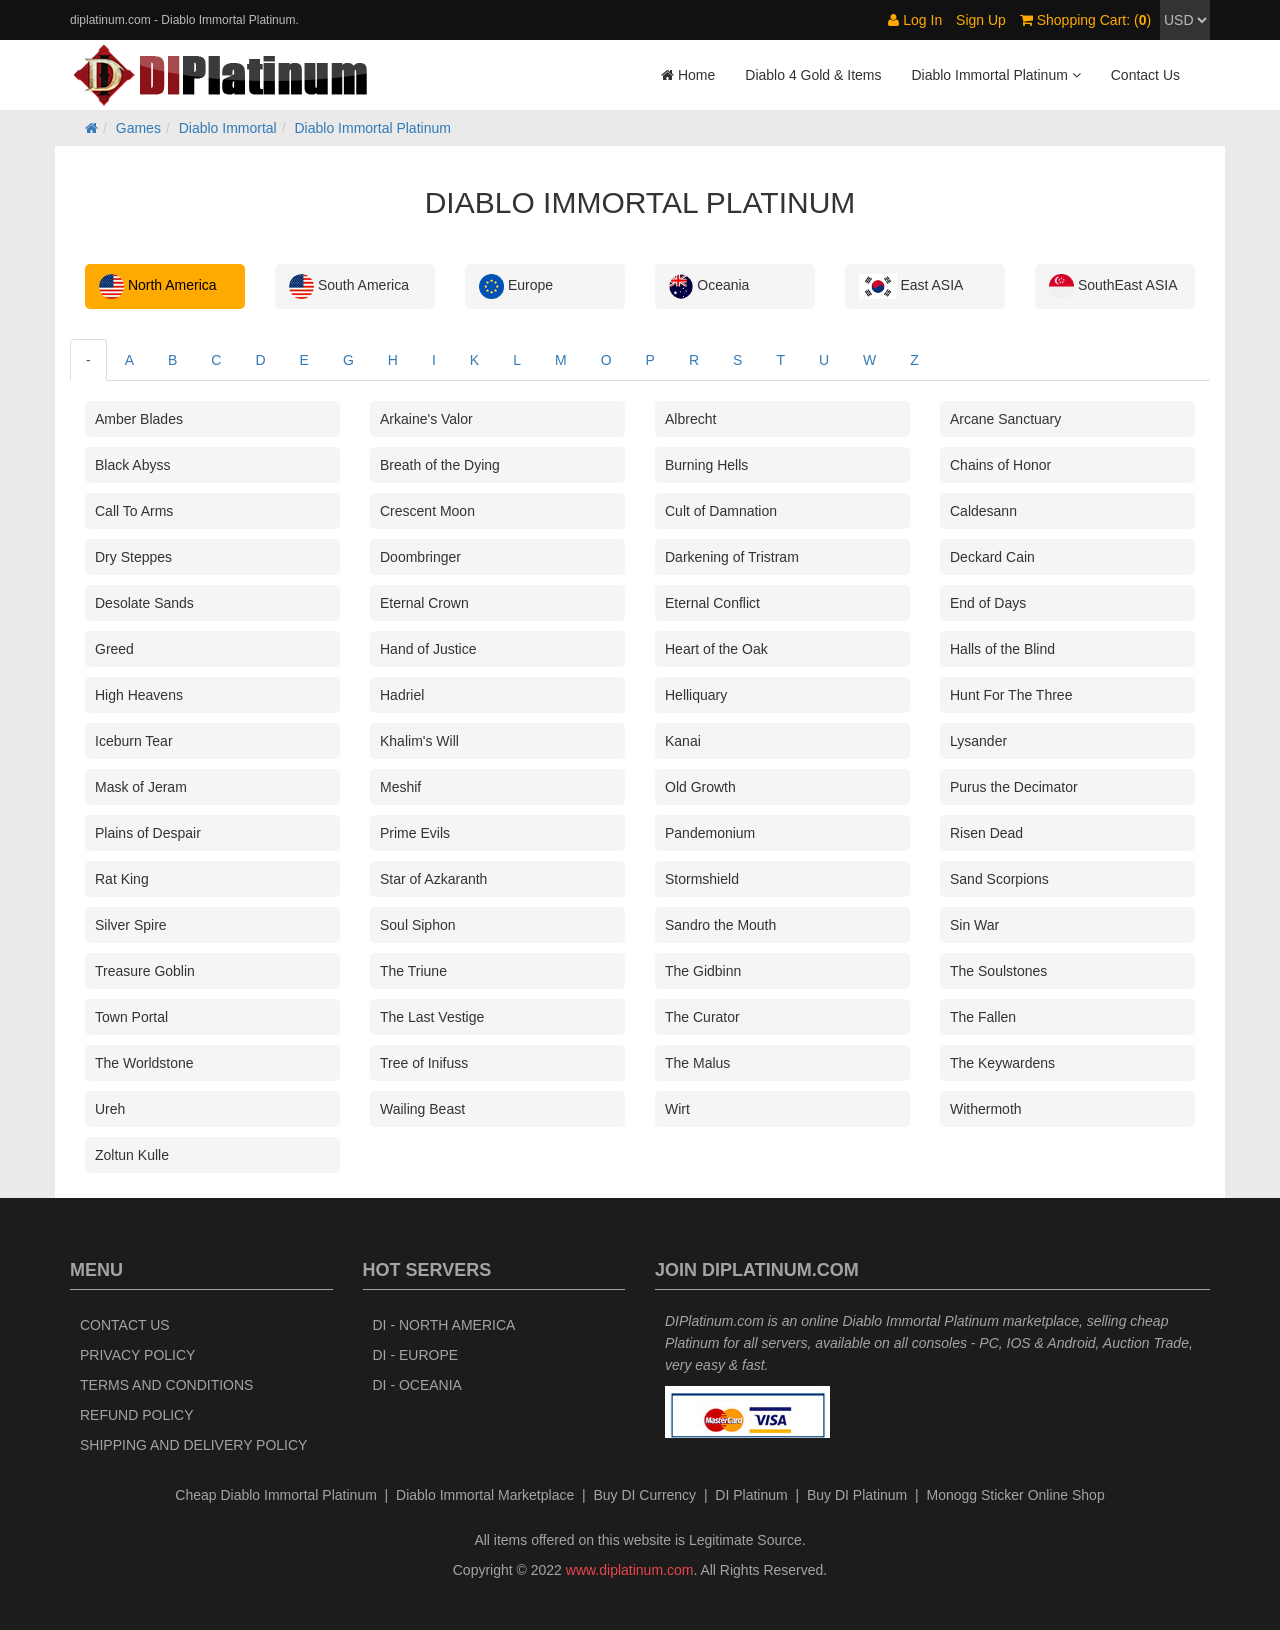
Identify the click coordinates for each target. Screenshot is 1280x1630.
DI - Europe (416, 1355)
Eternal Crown (424, 603)
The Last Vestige (432, 1017)
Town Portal (131, 1017)
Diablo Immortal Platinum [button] (995, 75)
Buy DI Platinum (857, 1495)
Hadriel (402, 695)
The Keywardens (1002, 1063)
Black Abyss (132, 465)
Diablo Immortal (228, 128)
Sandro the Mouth (720, 925)
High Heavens (139, 695)
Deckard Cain (992, 557)
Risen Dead (986, 833)
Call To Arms (134, 511)
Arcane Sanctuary (1005, 419)
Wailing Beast (422, 1109)
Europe (516, 286)
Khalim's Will (419, 741)
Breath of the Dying (440, 465)
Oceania (709, 286)
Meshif (400, 787)
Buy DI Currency (644, 1495)
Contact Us (1145, 75)
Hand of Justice (428, 649)
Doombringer (420, 557)
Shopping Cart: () (1085, 20)
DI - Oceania (417, 1385)
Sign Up (981, 20)
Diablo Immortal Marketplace (485, 1495)
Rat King (122, 879)
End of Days (988, 603)
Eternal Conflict (712, 603)
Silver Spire (131, 925)
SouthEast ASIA (1113, 286)
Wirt (677, 1109)
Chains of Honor (1000, 465)
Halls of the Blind (1002, 649)
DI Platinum (751, 1495)
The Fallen (983, 1017)
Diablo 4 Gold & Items (813, 75)
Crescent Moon (427, 511)
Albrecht (690, 419)
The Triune (413, 971)
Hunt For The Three (1011, 695)
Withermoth (986, 1109)
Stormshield (702, 879)
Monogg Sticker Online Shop (1015, 1495)
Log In (915, 20)
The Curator (702, 1017)
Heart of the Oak (716, 649)
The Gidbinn (703, 971)
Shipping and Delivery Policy (193, 1445)
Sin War (974, 925)
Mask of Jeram (141, 787)
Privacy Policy (137, 1355)
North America (158, 286)
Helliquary (696, 695)
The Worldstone (144, 1063)
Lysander (978, 741)
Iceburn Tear (134, 741)
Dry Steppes (133, 557)
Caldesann (983, 511)
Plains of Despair (148, 833)
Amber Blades (139, 419)
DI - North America (444, 1325)
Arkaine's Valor (426, 419)
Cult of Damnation (721, 511)
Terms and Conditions (166, 1385)
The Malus (697, 1063)
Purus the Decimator (1014, 787)
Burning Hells (706, 465)
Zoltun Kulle (132, 1155)
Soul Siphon (418, 925)
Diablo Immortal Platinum (373, 128)
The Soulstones (998, 971)
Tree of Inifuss (424, 1063)
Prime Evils (415, 833)
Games (138, 128)
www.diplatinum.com (630, 1570)
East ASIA (911, 286)
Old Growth (700, 787)
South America (349, 286)
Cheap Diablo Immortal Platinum (276, 1495)
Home (688, 75)
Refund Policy (137, 1415)
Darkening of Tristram (732, 557)
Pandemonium (710, 833)
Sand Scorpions (999, 879)
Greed (114, 649)
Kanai (683, 741)
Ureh (110, 1109)
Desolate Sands (144, 603)
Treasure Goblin (145, 971)
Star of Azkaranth (433, 879)
